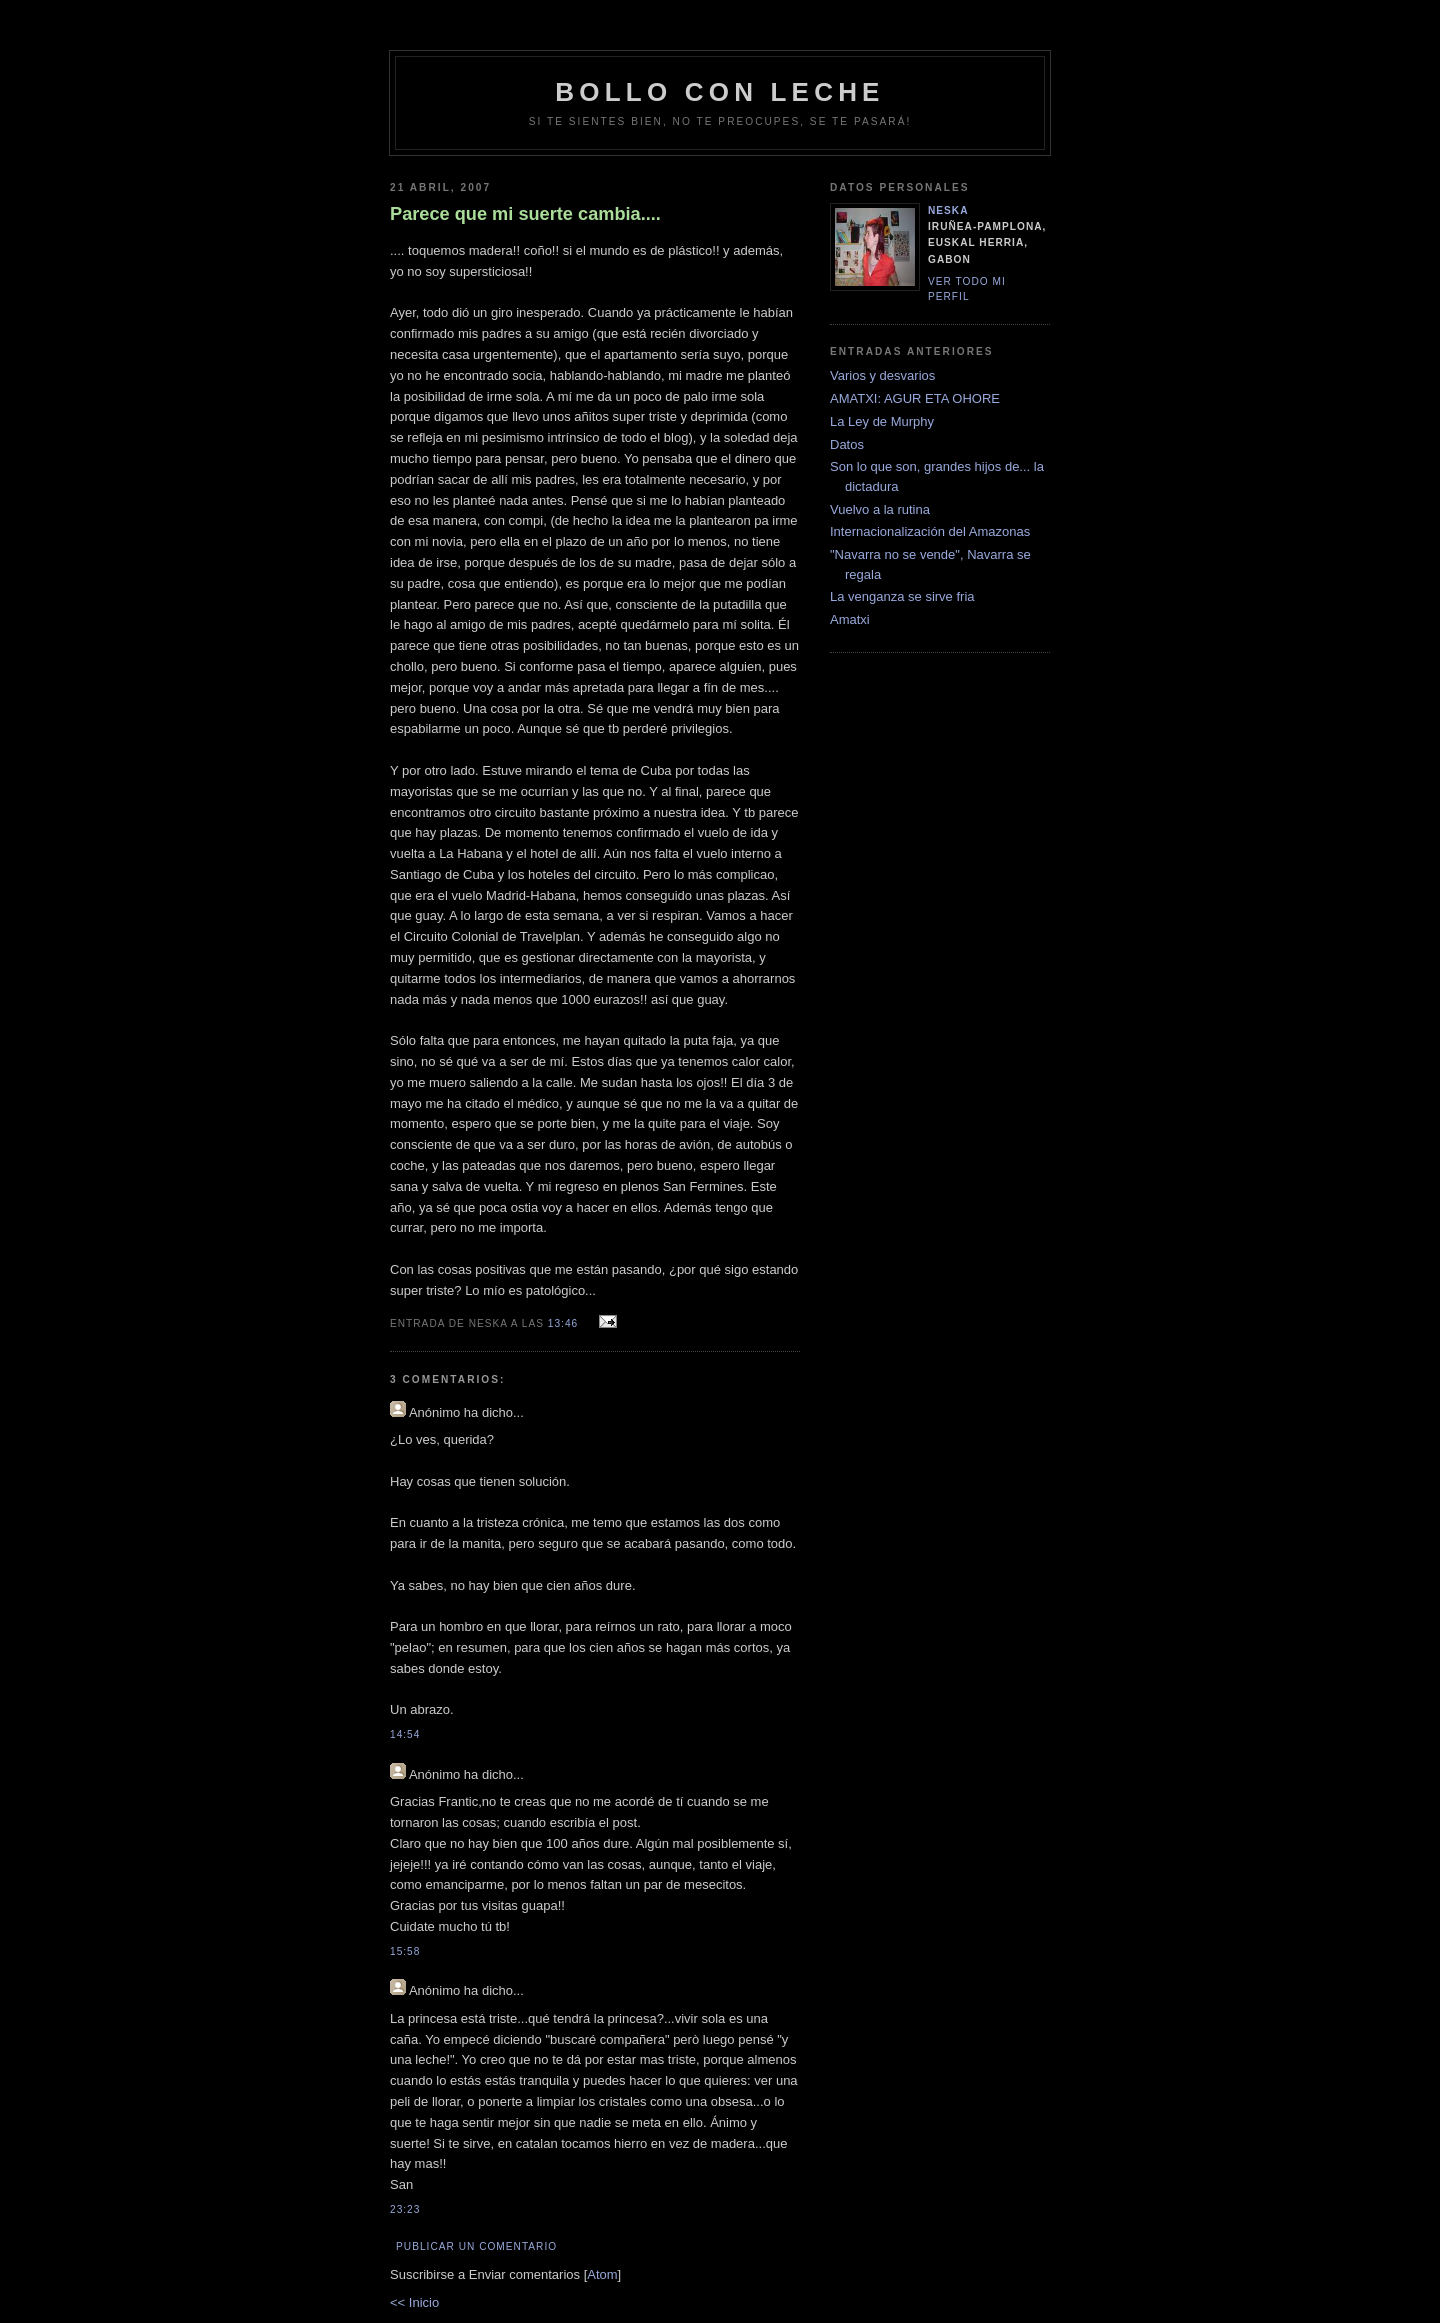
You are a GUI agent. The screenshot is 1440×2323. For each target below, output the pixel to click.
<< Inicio (414, 2302)
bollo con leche (719, 92)
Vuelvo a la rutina (880, 509)
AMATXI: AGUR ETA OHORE (915, 398)
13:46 (565, 1323)
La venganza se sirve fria (902, 596)
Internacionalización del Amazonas (930, 531)
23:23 (405, 2209)
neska (948, 210)
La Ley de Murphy (882, 421)
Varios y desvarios (882, 375)
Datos (847, 444)
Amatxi (850, 619)
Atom (602, 2274)
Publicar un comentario (476, 2246)
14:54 (405, 1734)
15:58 (405, 1951)
